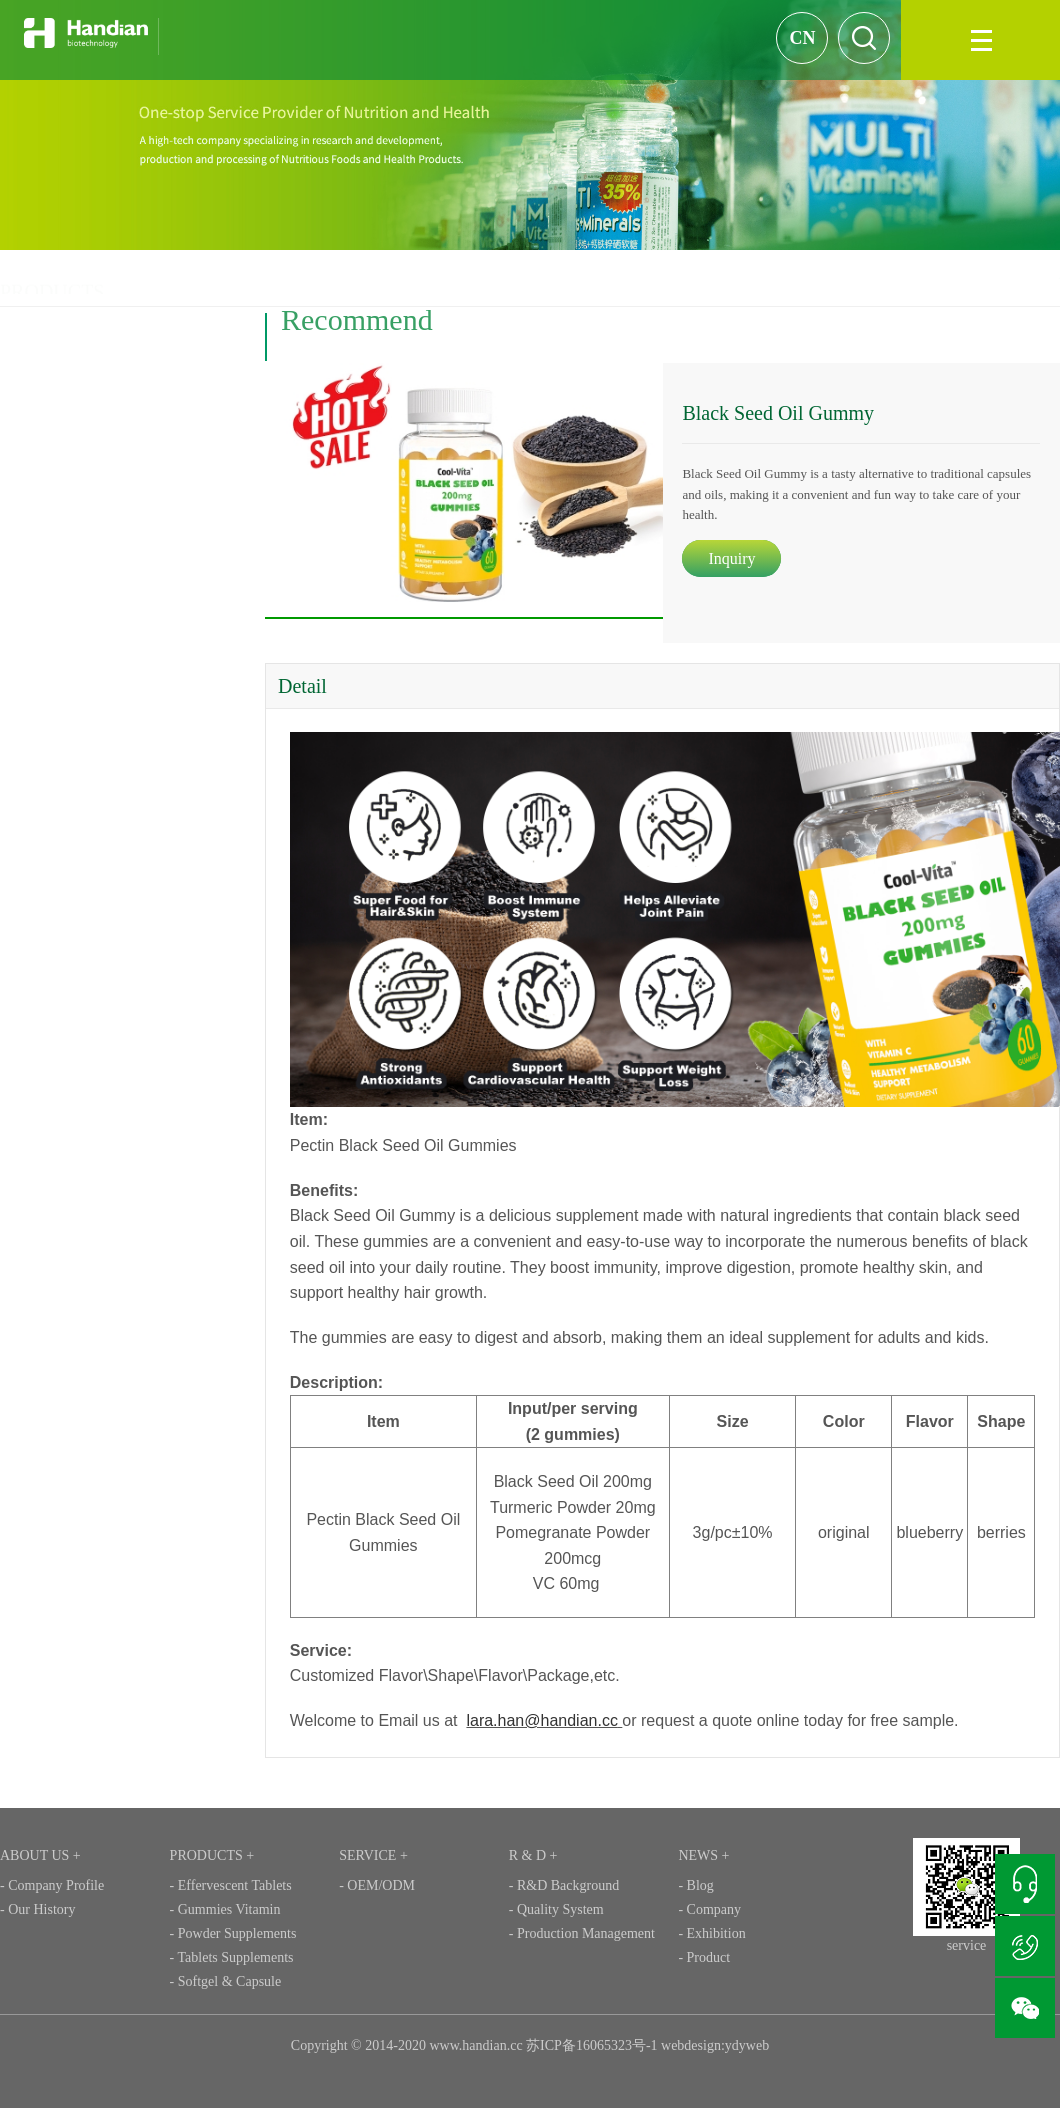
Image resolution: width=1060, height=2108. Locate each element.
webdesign (691, 2045)
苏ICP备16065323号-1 (591, 2045)
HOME (773, 277)
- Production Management (582, 1933)
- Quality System (556, 1909)
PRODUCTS (840, 277)
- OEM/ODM (377, 1885)
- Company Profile (52, 1885)
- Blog (695, 1885)
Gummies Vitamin (935, 277)
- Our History (37, 1909)
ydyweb (747, 2045)
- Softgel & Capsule (226, 1981)
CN (802, 38)
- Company (709, 1909)
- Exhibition (711, 1933)
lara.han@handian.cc (548, 1720)
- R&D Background (564, 1885)
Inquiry (738, 558)
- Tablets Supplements (232, 1957)
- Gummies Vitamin (225, 1909)
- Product (704, 1957)
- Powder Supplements (233, 1933)
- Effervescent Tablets (231, 1885)
